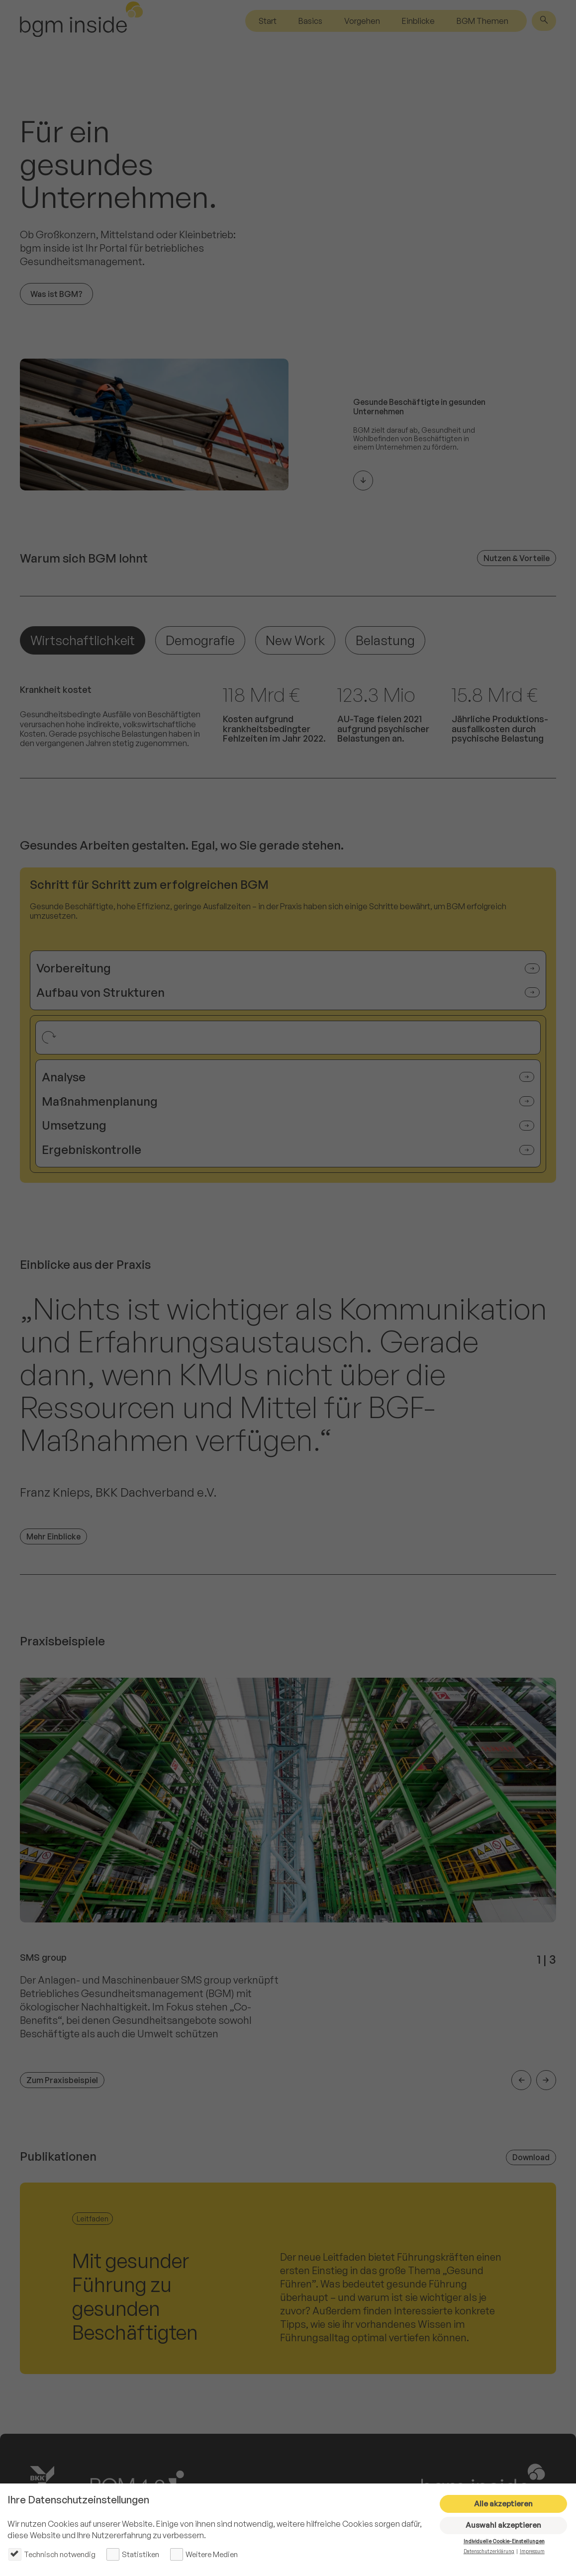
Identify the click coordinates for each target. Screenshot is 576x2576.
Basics (310, 21)
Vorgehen (362, 21)
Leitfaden (92, 2218)
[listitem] (288, 1884)
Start (268, 21)
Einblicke (418, 21)
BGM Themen (482, 21)
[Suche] (544, 21)
